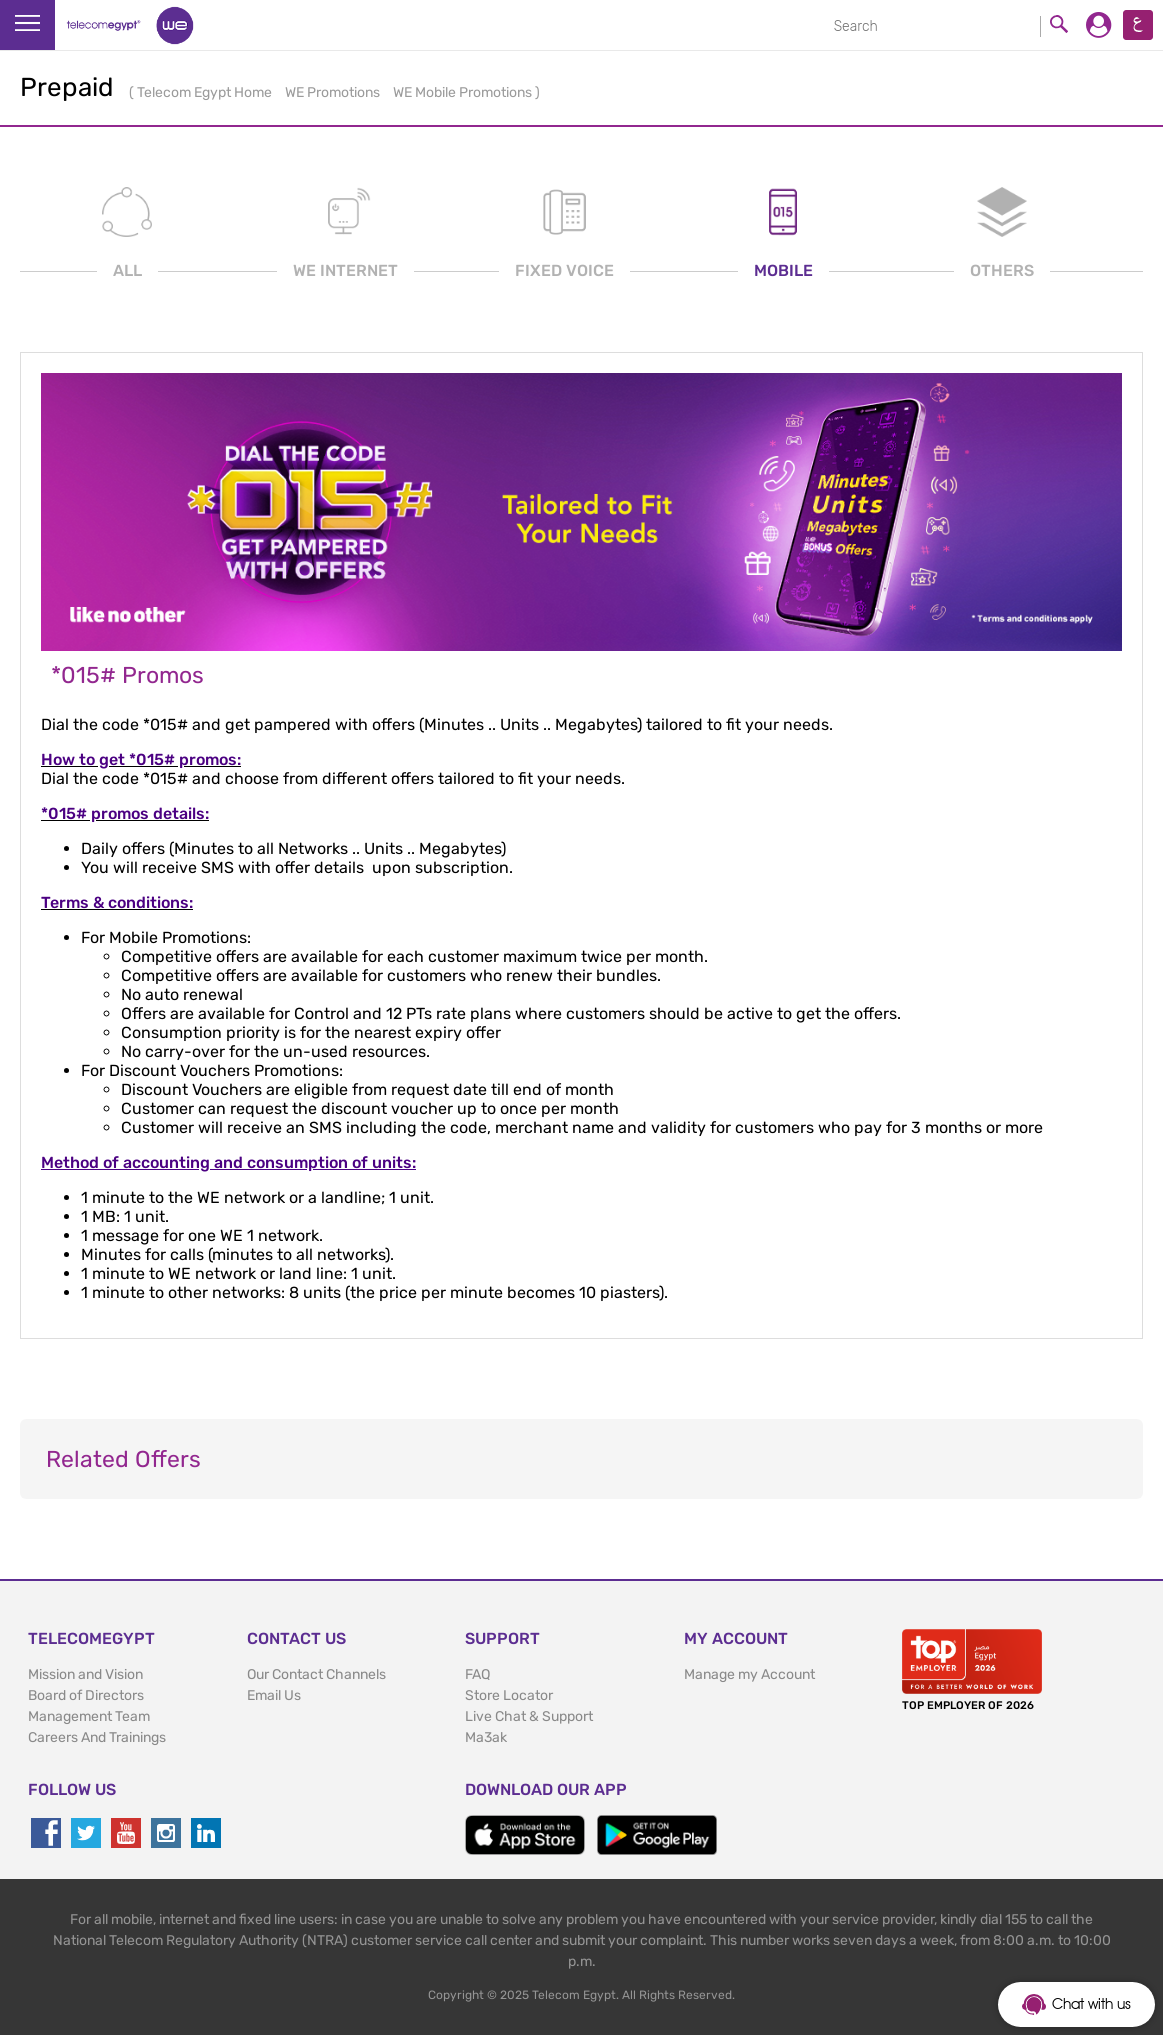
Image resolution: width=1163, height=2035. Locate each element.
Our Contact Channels (316, 1674)
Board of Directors (86, 1695)
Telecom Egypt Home (206, 92)
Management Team (89, 1716)
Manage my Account (749, 1674)
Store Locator (509, 1695)
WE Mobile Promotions (464, 92)
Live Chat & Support (529, 1716)
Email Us (274, 1695)
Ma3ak (486, 1737)
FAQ (477, 1674)
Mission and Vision (85, 1674)
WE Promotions (334, 92)
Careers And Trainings (97, 1737)
